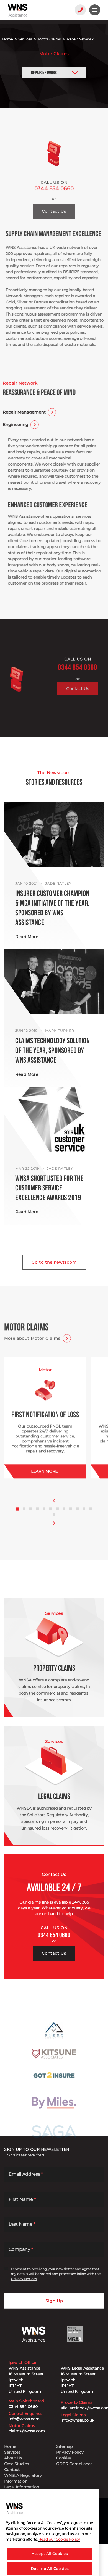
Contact (12, 2469)
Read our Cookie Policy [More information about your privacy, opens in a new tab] (59, 2551)
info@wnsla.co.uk (77, 2420)
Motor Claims (49, 39)
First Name (22, 2199)
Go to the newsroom (54, 1262)
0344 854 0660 (54, 206)
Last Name (22, 2224)
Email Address (26, 2174)
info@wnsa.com (24, 2418)
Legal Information (21, 2487)
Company (21, 2249)
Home (7, 39)
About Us (13, 2458)
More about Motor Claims (32, 1349)
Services (25, 39)
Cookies (63, 2458)
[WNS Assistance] (35, 10)
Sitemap (64, 2446)
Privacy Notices (24, 2279)
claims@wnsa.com (27, 2430)
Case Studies (16, 2463)
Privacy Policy (70, 2452)
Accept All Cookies (50, 2566)
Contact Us (77, 708)
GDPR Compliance (74, 2463)
